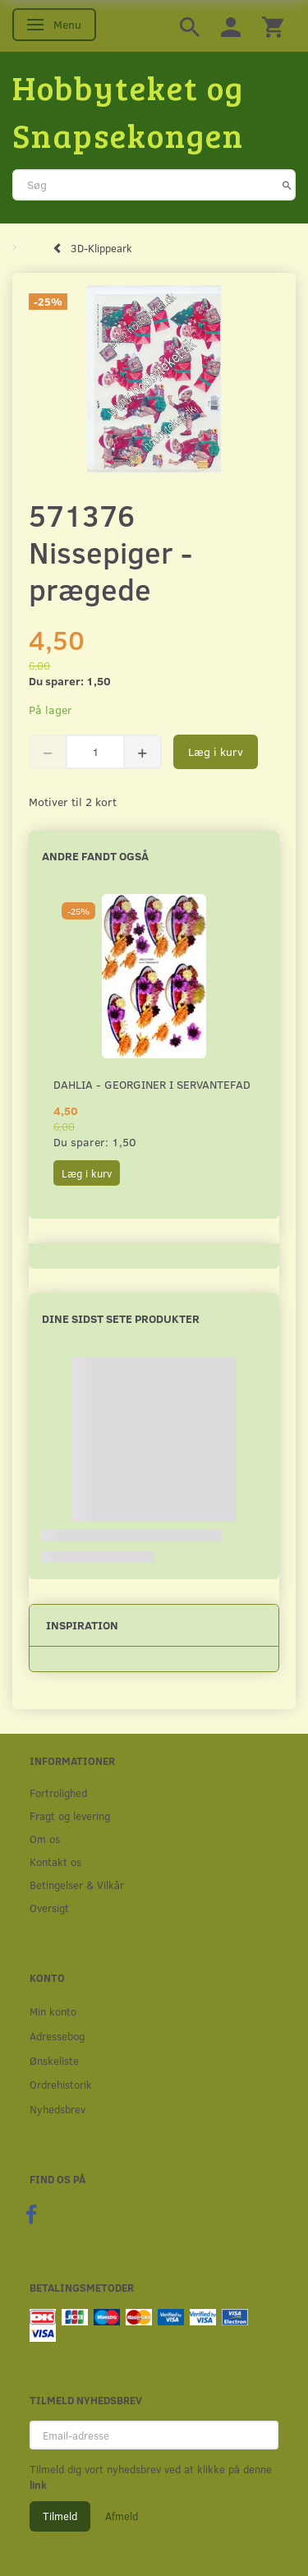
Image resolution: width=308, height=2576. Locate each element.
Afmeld (121, 2516)
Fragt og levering (70, 1816)
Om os (45, 1839)
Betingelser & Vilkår (77, 1885)
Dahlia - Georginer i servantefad (152, 1084)
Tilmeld (60, 2516)
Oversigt (49, 1908)
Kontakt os (55, 1862)
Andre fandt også (95, 856)
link (38, 2484)
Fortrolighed (58, 1793)
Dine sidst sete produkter (121, 1318)
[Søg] (287, 185)
